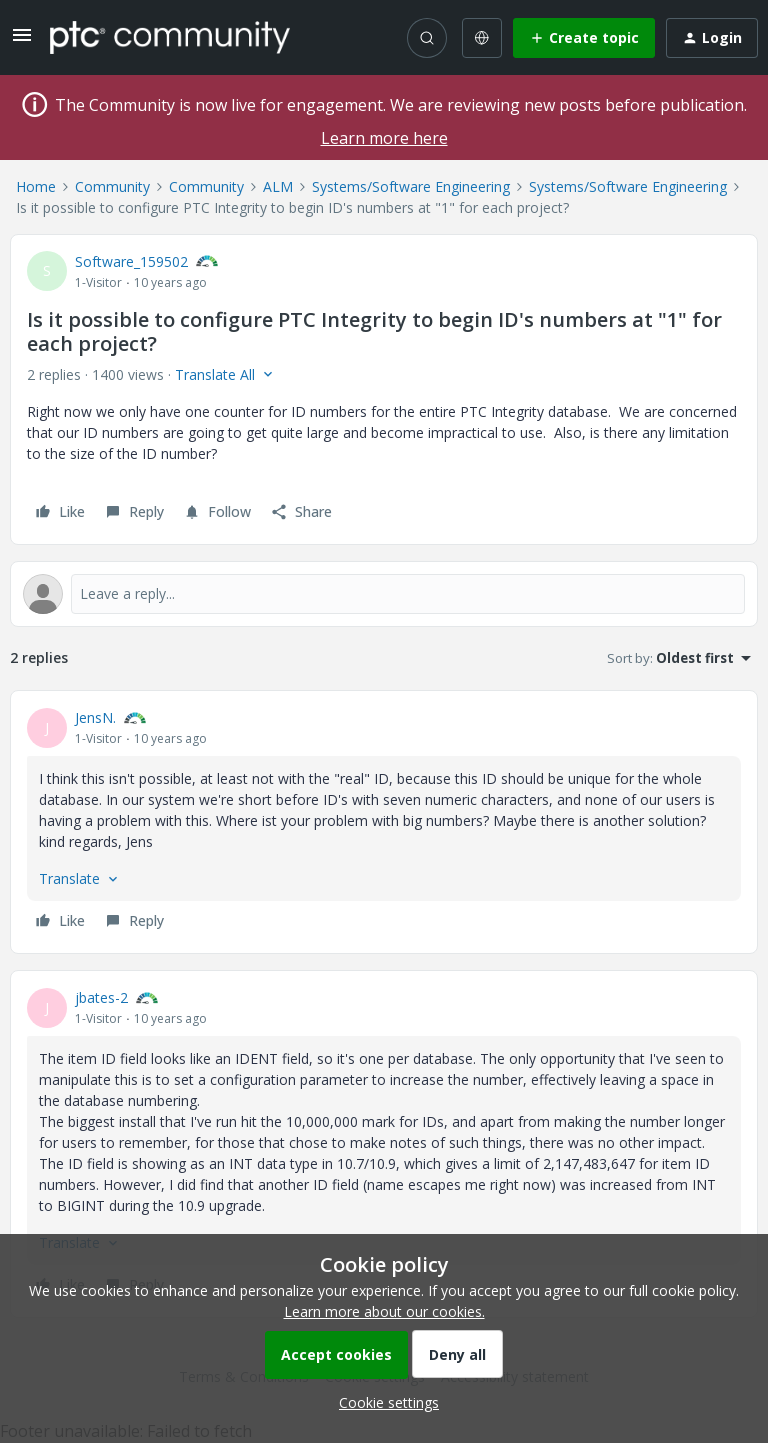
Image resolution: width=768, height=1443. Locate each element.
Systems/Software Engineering (411, 186)
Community (112, 186)
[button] (22, 41)
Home (36, 186)
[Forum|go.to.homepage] (170, 37)
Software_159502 (131, 261)
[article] (384, 822)
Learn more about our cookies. (384, 1311)
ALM (278, 186)
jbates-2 (101, 997)
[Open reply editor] (384, 594)
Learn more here (384, 138)
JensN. (95, 717)
